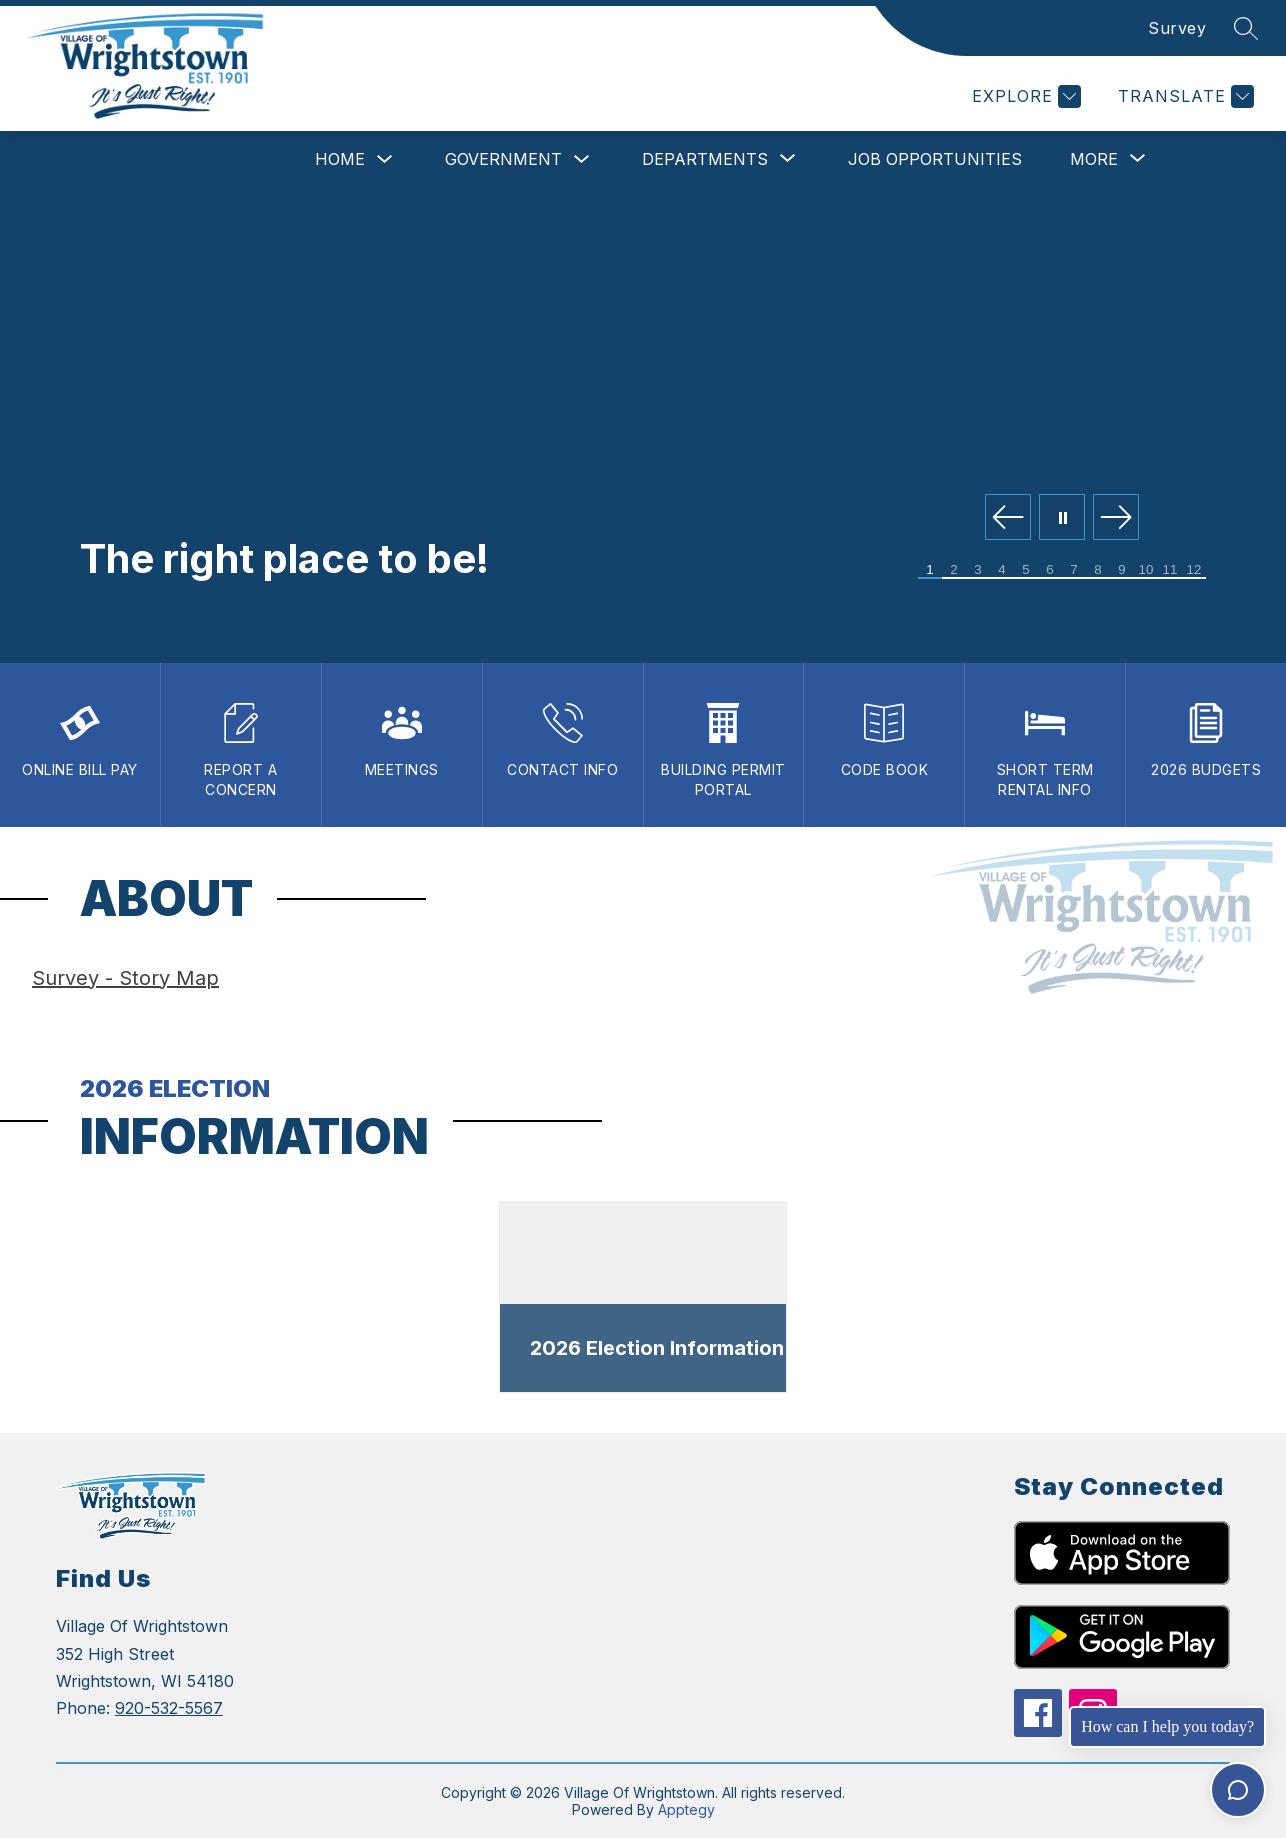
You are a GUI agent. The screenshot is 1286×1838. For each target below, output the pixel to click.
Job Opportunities (935, 159)
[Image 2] (954, 571)
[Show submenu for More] (1094, 159)
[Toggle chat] (1238, 1790)
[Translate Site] (1183, 96)
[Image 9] (1122, 571)
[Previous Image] (1008, 518)
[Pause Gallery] (1062, 518)
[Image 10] (1146, 571)
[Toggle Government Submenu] (582, 159)
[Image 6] (1050, 571)
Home (340, 159)
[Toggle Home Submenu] (385, 159)
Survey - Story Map (125, 978)
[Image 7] (1074, 571)
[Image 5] (1026, 571)
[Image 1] (930, 571)
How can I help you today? (1167, 1726)
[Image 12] (1194, 571)
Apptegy (686, 1809)
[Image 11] (1170, 571)
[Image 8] (1098, 571)
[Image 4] (1002, 571)
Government (503, 159)
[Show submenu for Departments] (705, 159)
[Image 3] (978, 571)
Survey (1177, 28)
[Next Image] (1116, 518)
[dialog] (643, 1297)
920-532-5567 (169, 1708)
